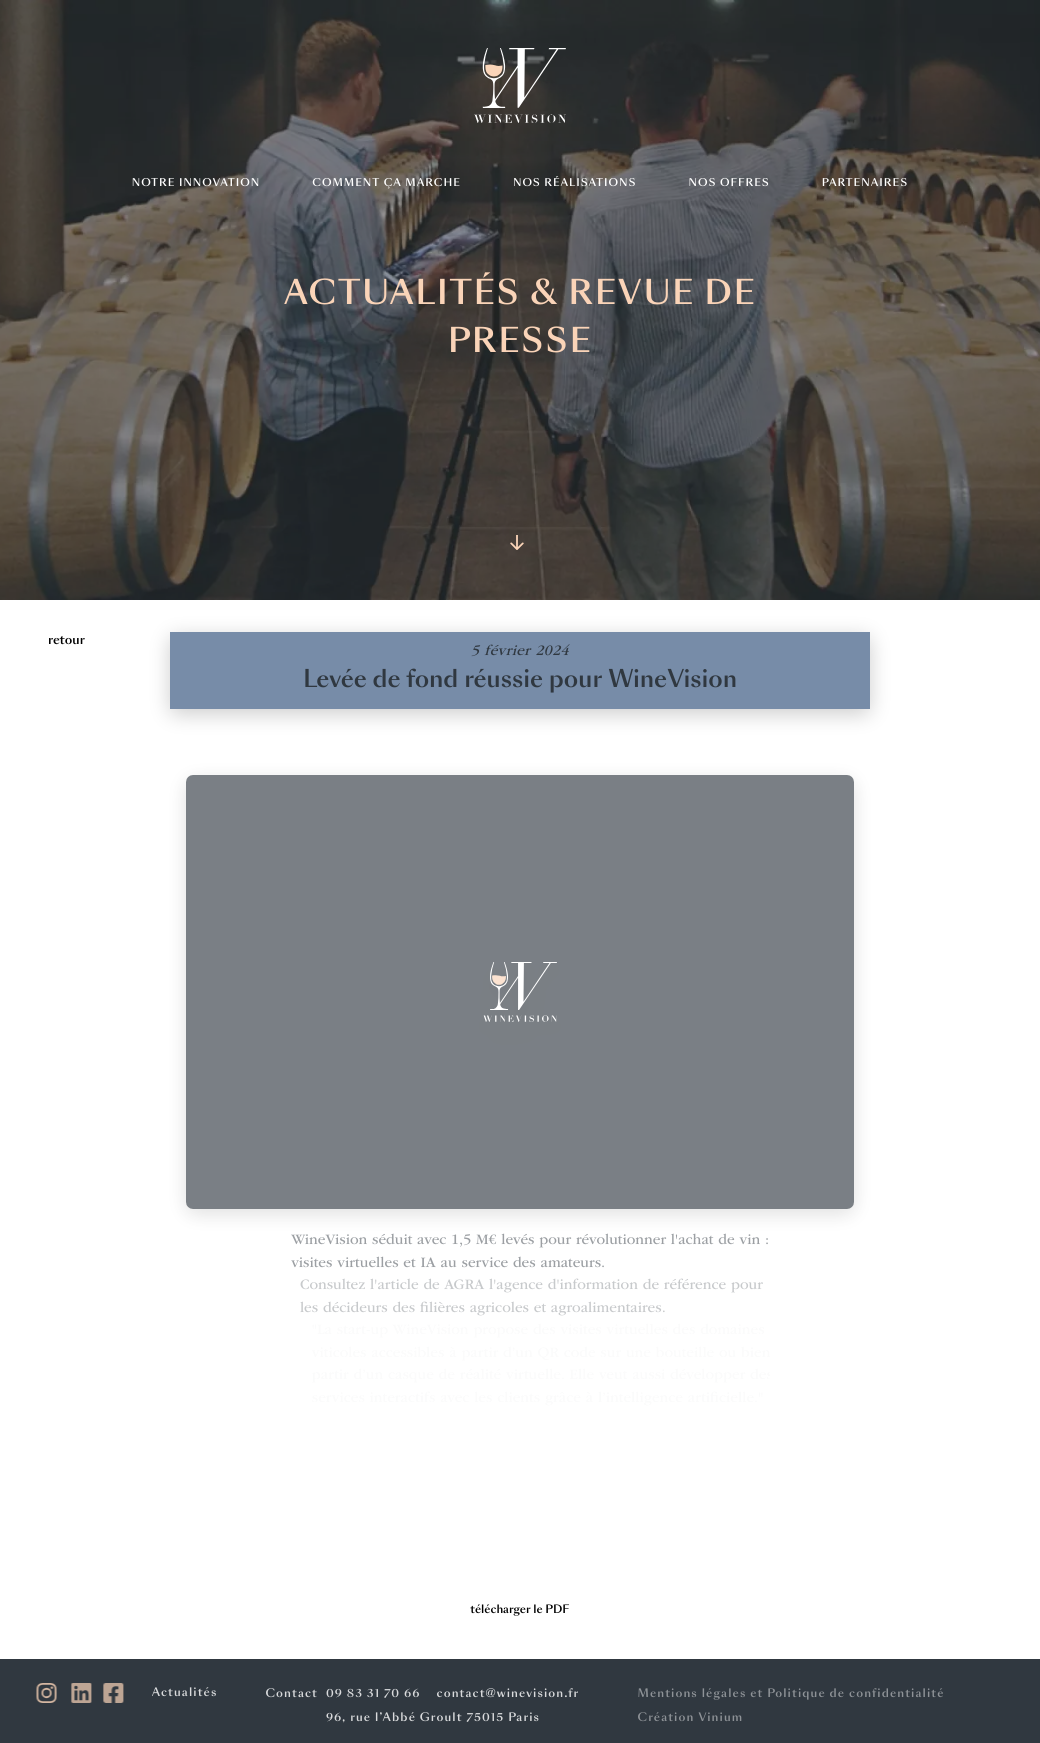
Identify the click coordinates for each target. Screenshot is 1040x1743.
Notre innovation (196, 183)
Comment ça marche (386, 183)
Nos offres (729, 183)
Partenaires (865, 183)
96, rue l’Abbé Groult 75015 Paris (430, 1717)
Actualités (188, 1692)
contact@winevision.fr (505, 1693)
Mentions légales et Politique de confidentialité (785, 1693)
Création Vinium (685, 1717)
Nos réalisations (575, 183)
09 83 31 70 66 (370, 1693)
